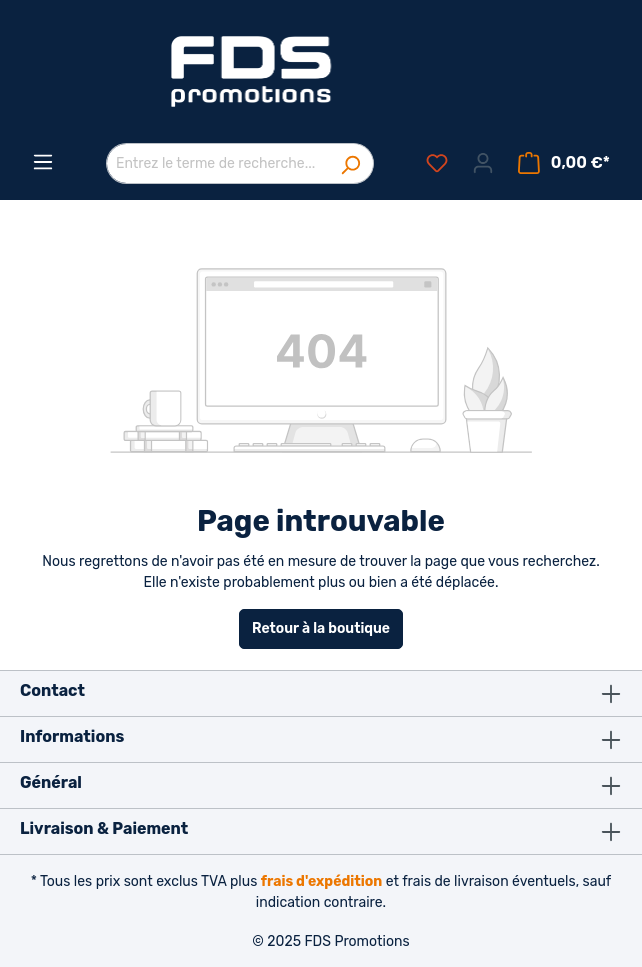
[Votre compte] (483, 163)
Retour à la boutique (321, 628)
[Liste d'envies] (437, 163)
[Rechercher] (350, 163)
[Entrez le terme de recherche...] (217, 163)
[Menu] (43, 162)
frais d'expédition (322, 881)
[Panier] (564, 163)
